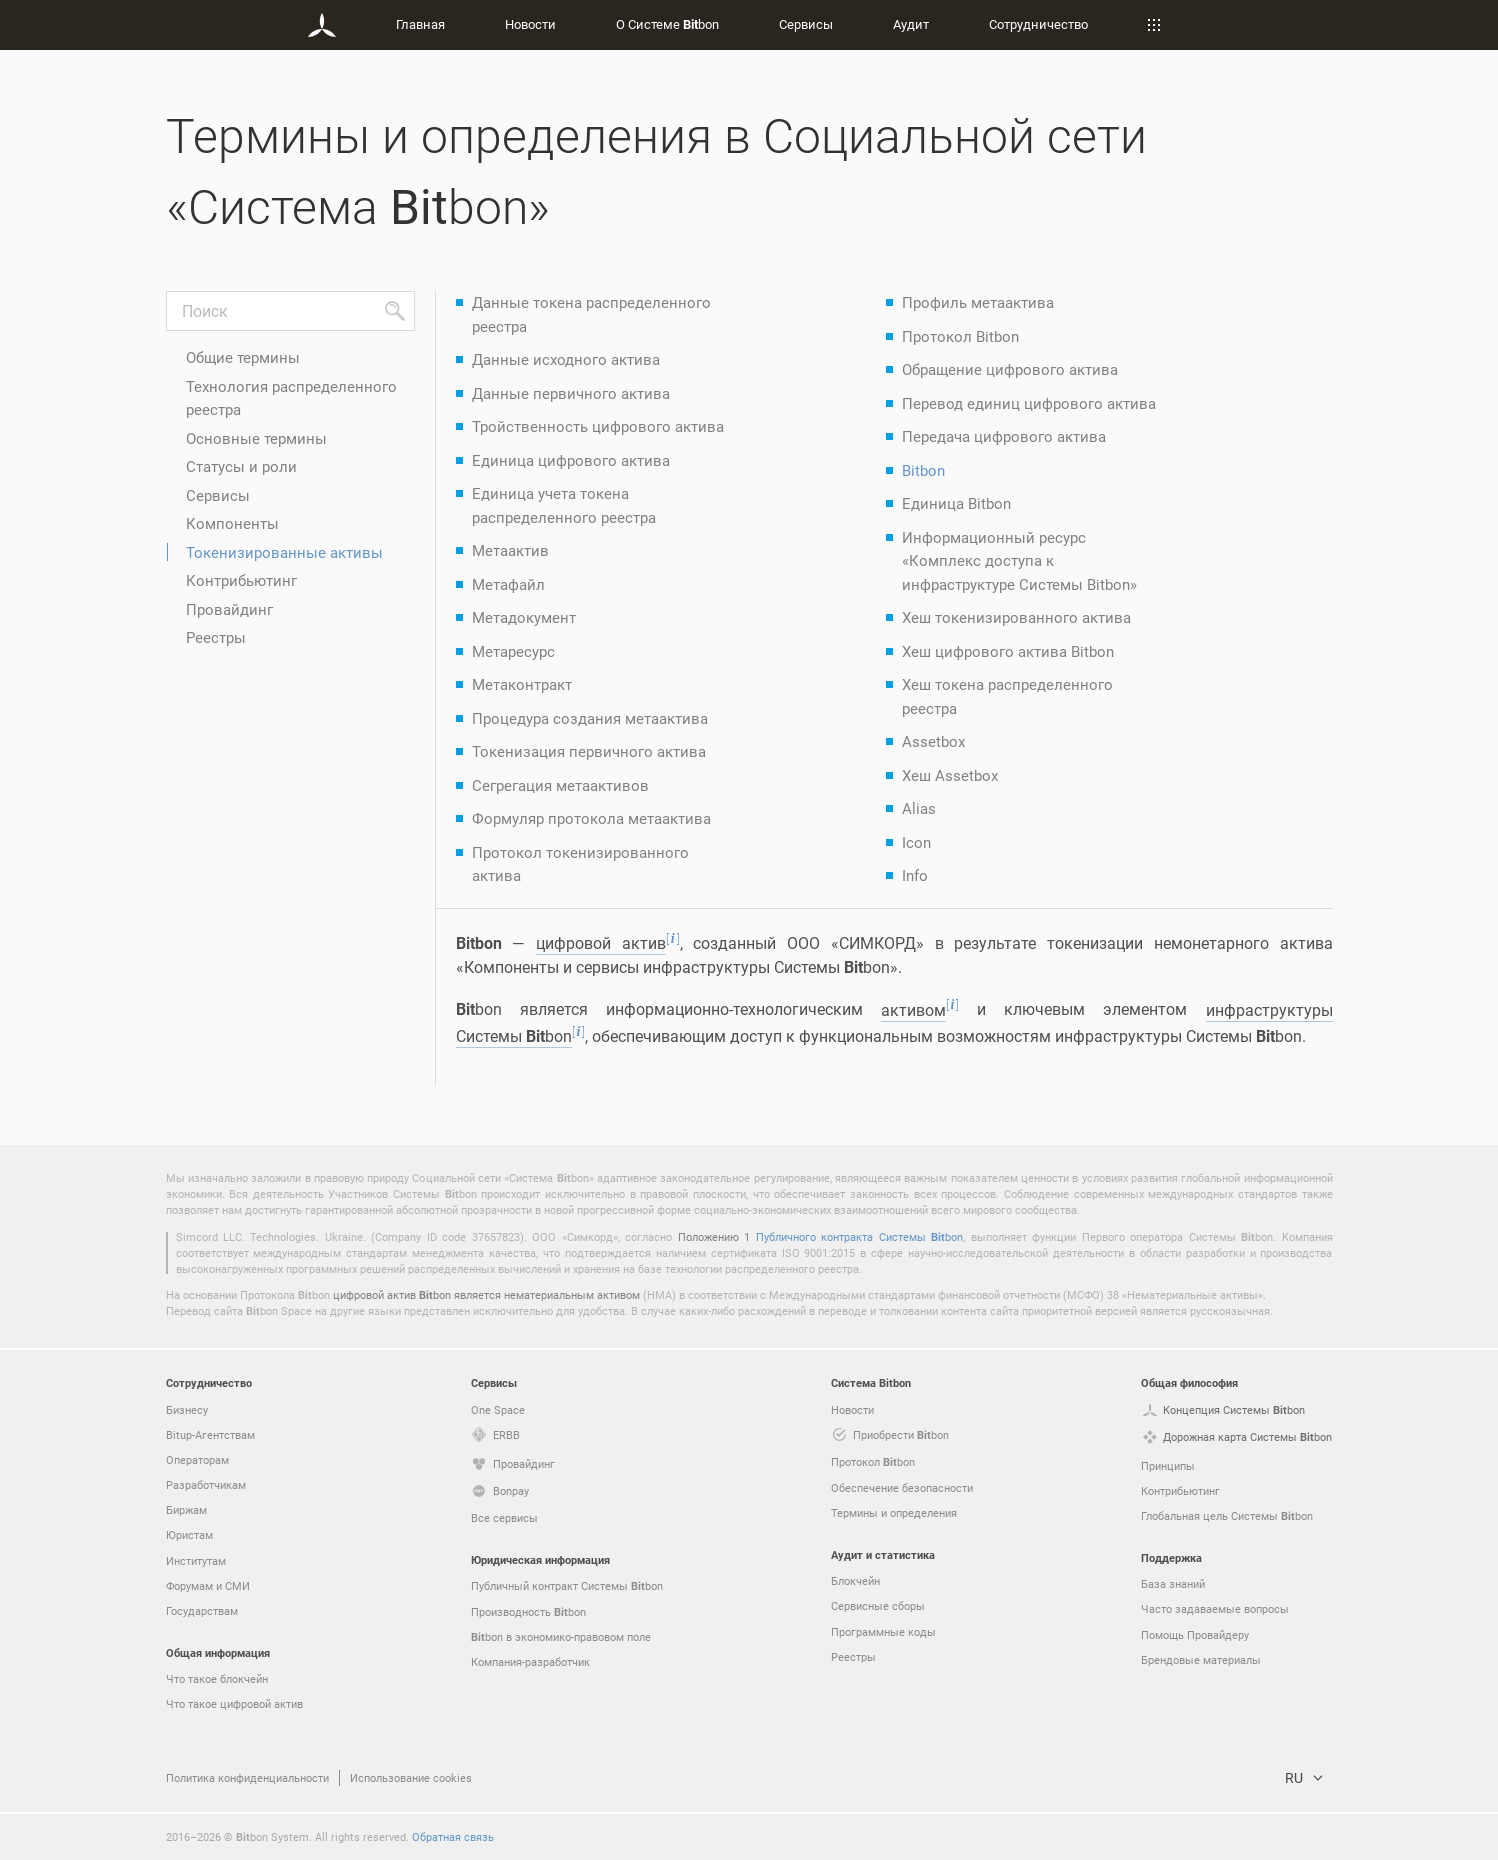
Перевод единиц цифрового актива (1029, 403)
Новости (530, 24)
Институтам (196, 1560)
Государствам (202, 1610)
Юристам (189, 1534)
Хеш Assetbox (950, 775)
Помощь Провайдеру (1195, 1634)
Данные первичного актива (571, 393)
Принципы (1168, 1465)
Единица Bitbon (956, 503)
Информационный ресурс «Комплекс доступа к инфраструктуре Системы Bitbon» (1019, 560)
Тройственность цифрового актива (598, 426)
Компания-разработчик (530, 1661)
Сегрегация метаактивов (560, 785)
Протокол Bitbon (960, 336)
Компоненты (232, 523)
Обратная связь (453, 1836)
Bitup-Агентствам (210, 1434)
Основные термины (256, 438)
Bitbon (923, 470)
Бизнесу (187, 1409)
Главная (420, 24)
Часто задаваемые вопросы (1215, 1608)
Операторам (197, 1459)
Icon (916, 842)
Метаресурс (513, 651)
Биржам (186, 1509)
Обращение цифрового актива (1010, 369)
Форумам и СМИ (208, 1585)
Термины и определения (894, 1512)
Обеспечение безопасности (902, 1487)
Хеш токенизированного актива (1016, 617)
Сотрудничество (1038, 24)
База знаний (1173, 1583)
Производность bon (528, 1612)
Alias (919, 808)
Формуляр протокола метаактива (591, 818)
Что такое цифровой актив (234, 1703)
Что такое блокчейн (217, 1678)
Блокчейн (855, 1580)
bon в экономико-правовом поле (561, 1637)
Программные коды (883, 1631)
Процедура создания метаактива (590, 718)
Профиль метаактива (978, 302)
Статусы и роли (241, 466)
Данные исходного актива (566, 359)
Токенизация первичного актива (589, 751)
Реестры (216, 637)
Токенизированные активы (284, 552)
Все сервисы (504, 1517)
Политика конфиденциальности (247, 1777)
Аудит (911, 24)
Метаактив (510, 550)
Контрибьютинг (241, 580)
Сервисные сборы (878, 1605)
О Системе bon (667, 24)
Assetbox (933, 741)
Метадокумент (524, 617)
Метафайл (508, 584)
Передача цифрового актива (1004, 436)
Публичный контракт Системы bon (567, 1586)
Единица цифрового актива (571, 460)
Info (915, 875)
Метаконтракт (522, 684)
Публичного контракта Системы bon (859, 1236)
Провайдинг (229, 609)
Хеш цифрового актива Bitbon (1008, 651)
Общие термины (243, 357)
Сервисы (806, 24)
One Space (498, 1409)
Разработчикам (206, 1484)
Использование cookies (411, 1777)
